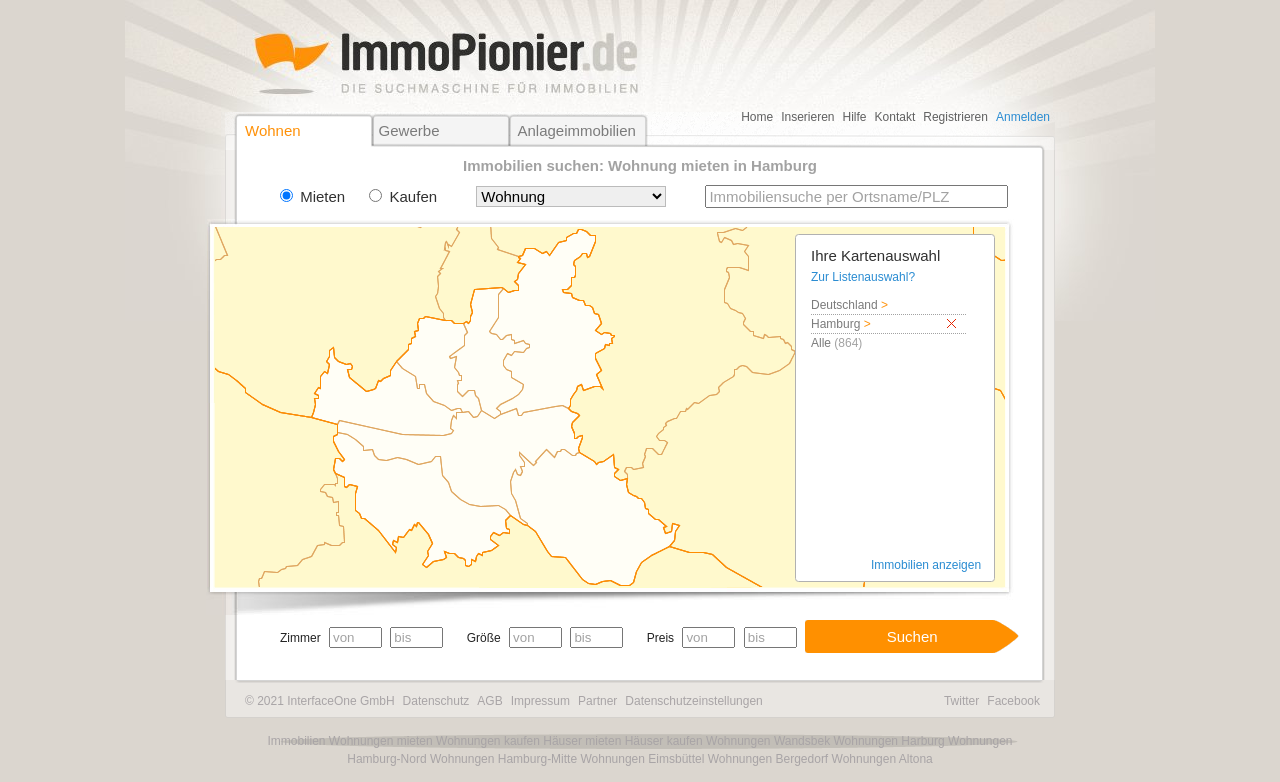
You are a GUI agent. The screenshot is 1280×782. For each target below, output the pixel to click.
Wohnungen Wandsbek (768, 741)
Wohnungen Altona (882, 759)
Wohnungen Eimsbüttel (642, 759)
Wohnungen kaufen (488, 741)
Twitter (961, 701)
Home (757, 117)
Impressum (540, 701)
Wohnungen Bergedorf (768, 759)
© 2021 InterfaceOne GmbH (320, 701)
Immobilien (296, 741)
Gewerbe (409, 130)
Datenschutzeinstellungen (693, 701)
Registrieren (955, 117)
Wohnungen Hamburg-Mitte (503, 759)
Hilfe (855, 117)
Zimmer (300, 638)
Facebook (1013, 701)
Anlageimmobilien (576, 130)
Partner (597, 701)
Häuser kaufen (664, 741)
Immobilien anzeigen (926, 565)
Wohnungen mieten (381, 741)
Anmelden (1023, 117)
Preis (660, 638)
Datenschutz (436, 701)
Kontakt (895, 117)
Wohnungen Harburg (888, 741)
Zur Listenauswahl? (863, 277)
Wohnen (273, 130)
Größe (484, 638)
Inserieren (807, 117)
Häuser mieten (582, 741)
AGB (489, 701)
